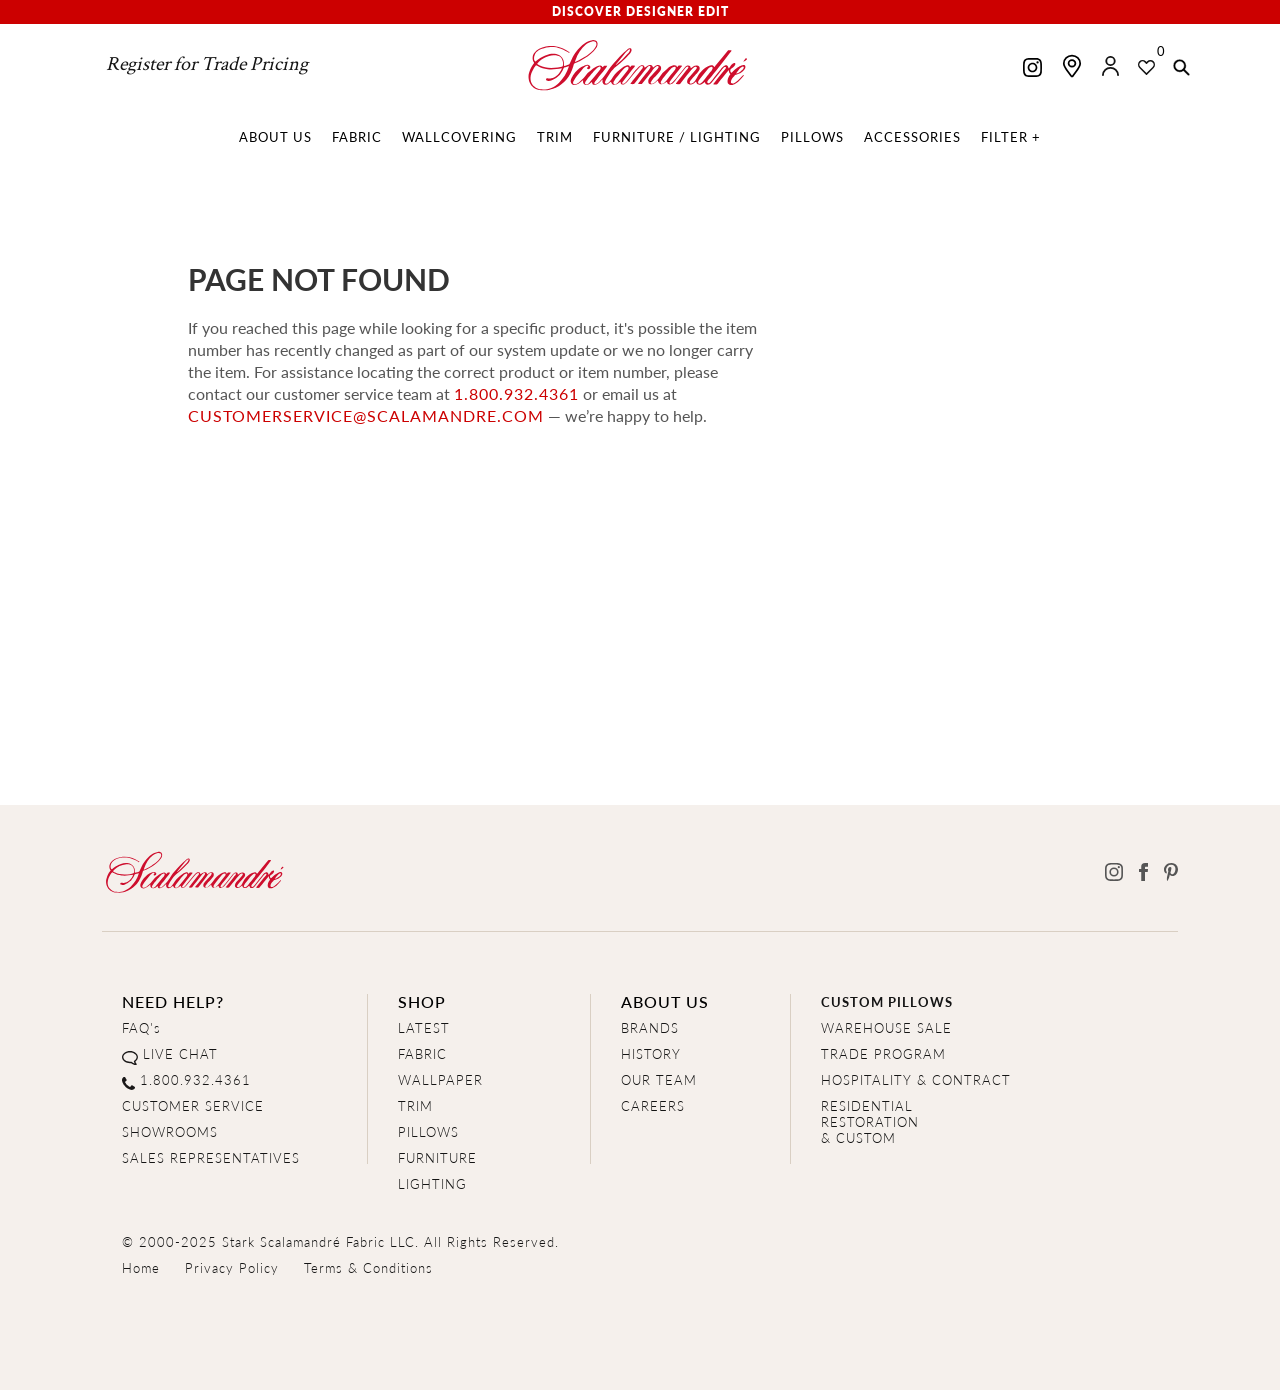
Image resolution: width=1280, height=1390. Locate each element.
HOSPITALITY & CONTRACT (916, 1079)
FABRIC (422, 1053)
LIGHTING (432, 1183)
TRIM (415, 1105)
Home (141, 1267)
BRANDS (650, 1027)
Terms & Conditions (368, 1267)
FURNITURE (437, 1157)
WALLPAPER (440, 1079)
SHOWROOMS (170, 1131)
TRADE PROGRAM (883, 1053)
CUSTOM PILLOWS (887, 1001)
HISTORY (651, 1053)
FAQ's (141, 1027)
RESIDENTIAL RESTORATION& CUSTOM (870, 1121)
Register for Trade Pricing (207, 64)
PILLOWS (428, 1131)
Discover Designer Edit (640, 11)
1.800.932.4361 (516, 393)
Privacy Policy (232, 1267)
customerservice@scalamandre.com (366, 415)
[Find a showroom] (1072, 66)
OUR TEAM (659, 1079)
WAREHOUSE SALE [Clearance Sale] (886, 1027)
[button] (1181, 69)
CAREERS (653, 1105)
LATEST (424, 1027)
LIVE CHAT (180, 1053)
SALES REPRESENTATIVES (211, 1157)
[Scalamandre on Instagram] (1032, 69)
